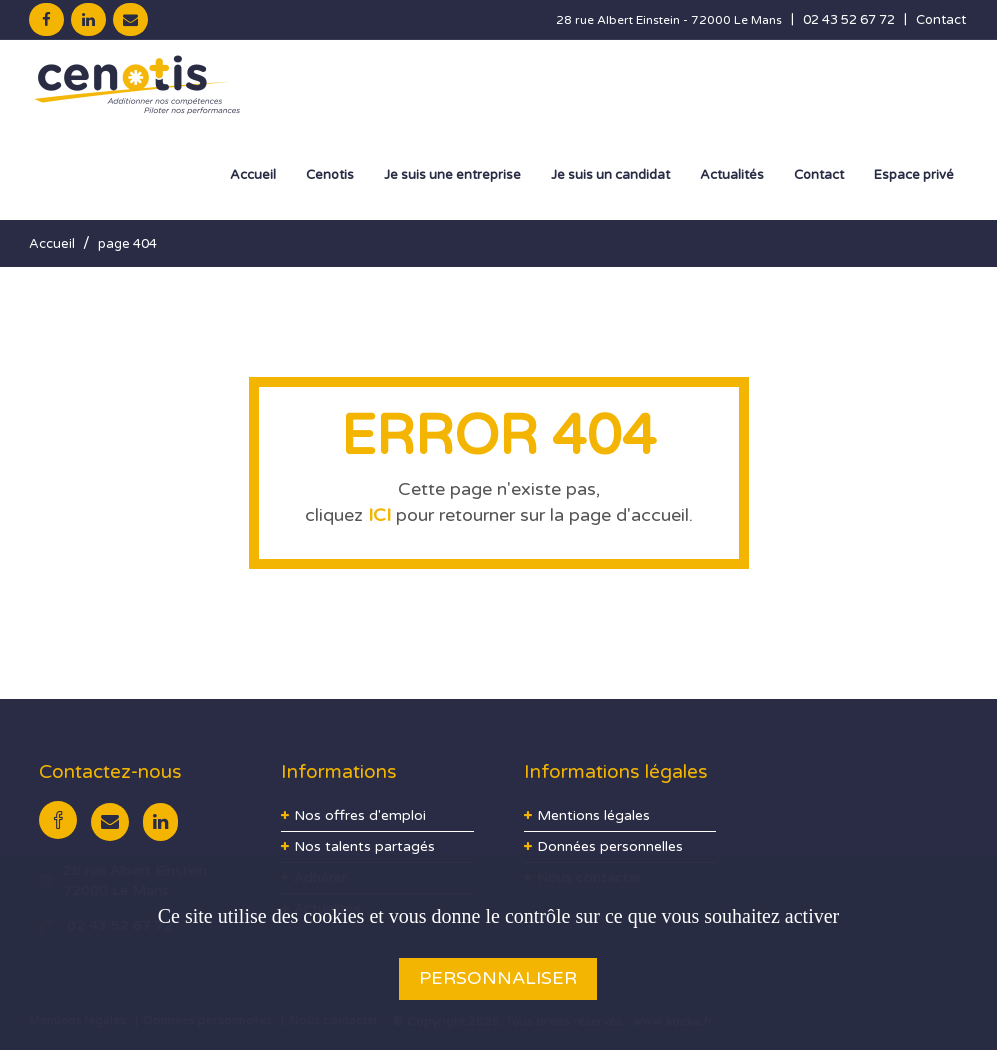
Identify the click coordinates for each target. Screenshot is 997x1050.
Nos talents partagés (364, 846)
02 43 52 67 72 (849, 20)
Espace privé (914, 175)
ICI (379, 515)
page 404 (127, 244)
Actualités (732, 175)
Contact (941, 20)
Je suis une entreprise (452, 175)
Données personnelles (610, 846)
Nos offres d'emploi (360, 815)
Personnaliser (498, 978)
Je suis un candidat (610, 175)
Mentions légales (593, 815)
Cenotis (330, 175)
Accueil (253, 175)
